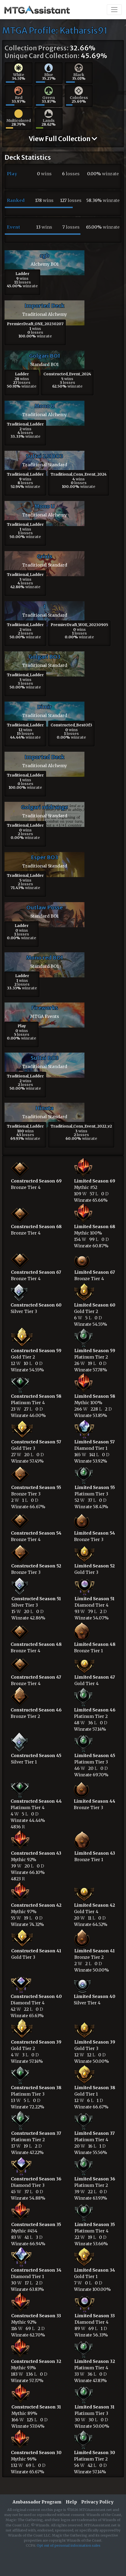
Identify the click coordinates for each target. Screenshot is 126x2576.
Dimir (44, 706)
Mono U (44, 406)
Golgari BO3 (44, 656)
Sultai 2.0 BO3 (44, 456)
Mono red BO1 (44, 957)
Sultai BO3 (45, 1057)
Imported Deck (44, 305)
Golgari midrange (44, 807)
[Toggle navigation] (114, 9)
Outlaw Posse (44, 907)
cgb (44, 255)
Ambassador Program (37, 2502)
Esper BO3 (44, 857)
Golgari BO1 (44, 355)
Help (71, 2502)
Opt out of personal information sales (68, 2545)
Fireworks (44, 1007)
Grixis (44, 556)
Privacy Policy (97, 2502)
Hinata (44, 1108)
